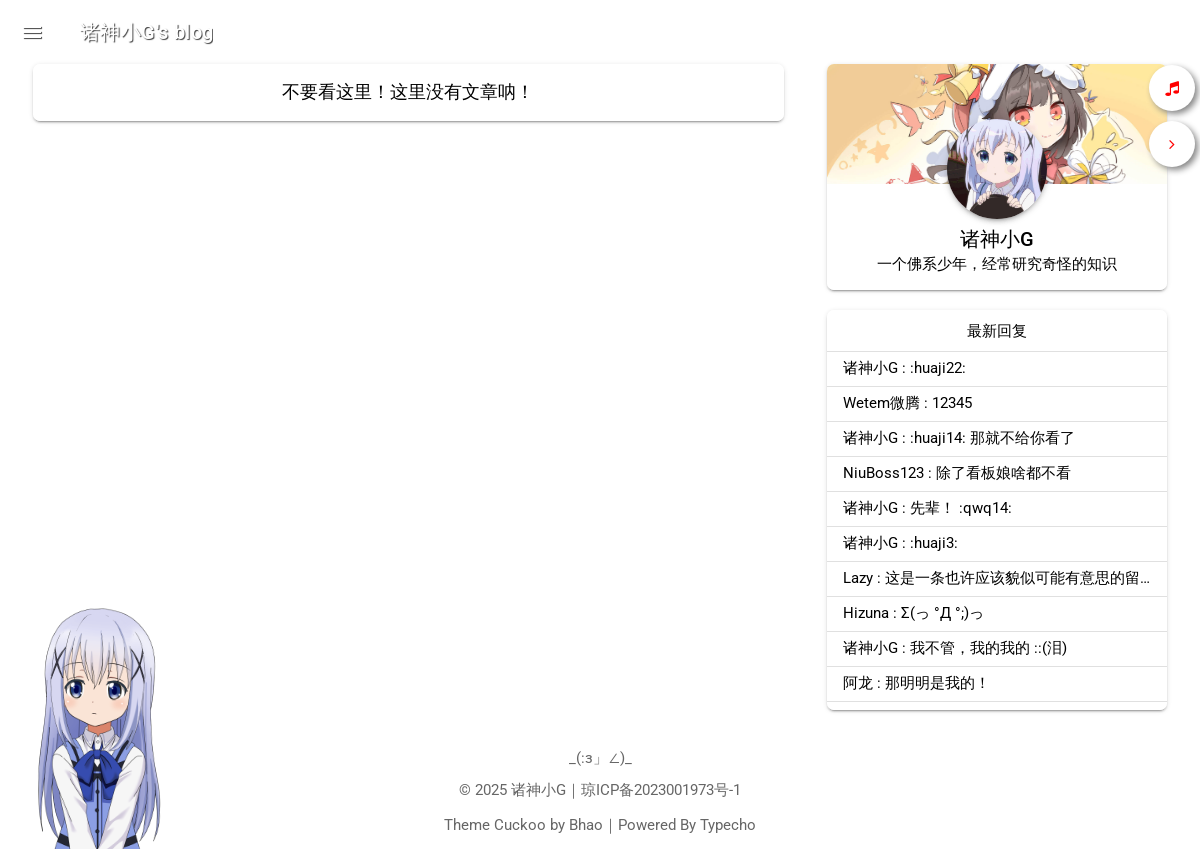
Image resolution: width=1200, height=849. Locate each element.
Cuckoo (520, 825)
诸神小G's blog (146, 32)
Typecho (728, 825)
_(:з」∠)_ (600, 758)
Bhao (586, 825)
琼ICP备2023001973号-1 (661, 790)
